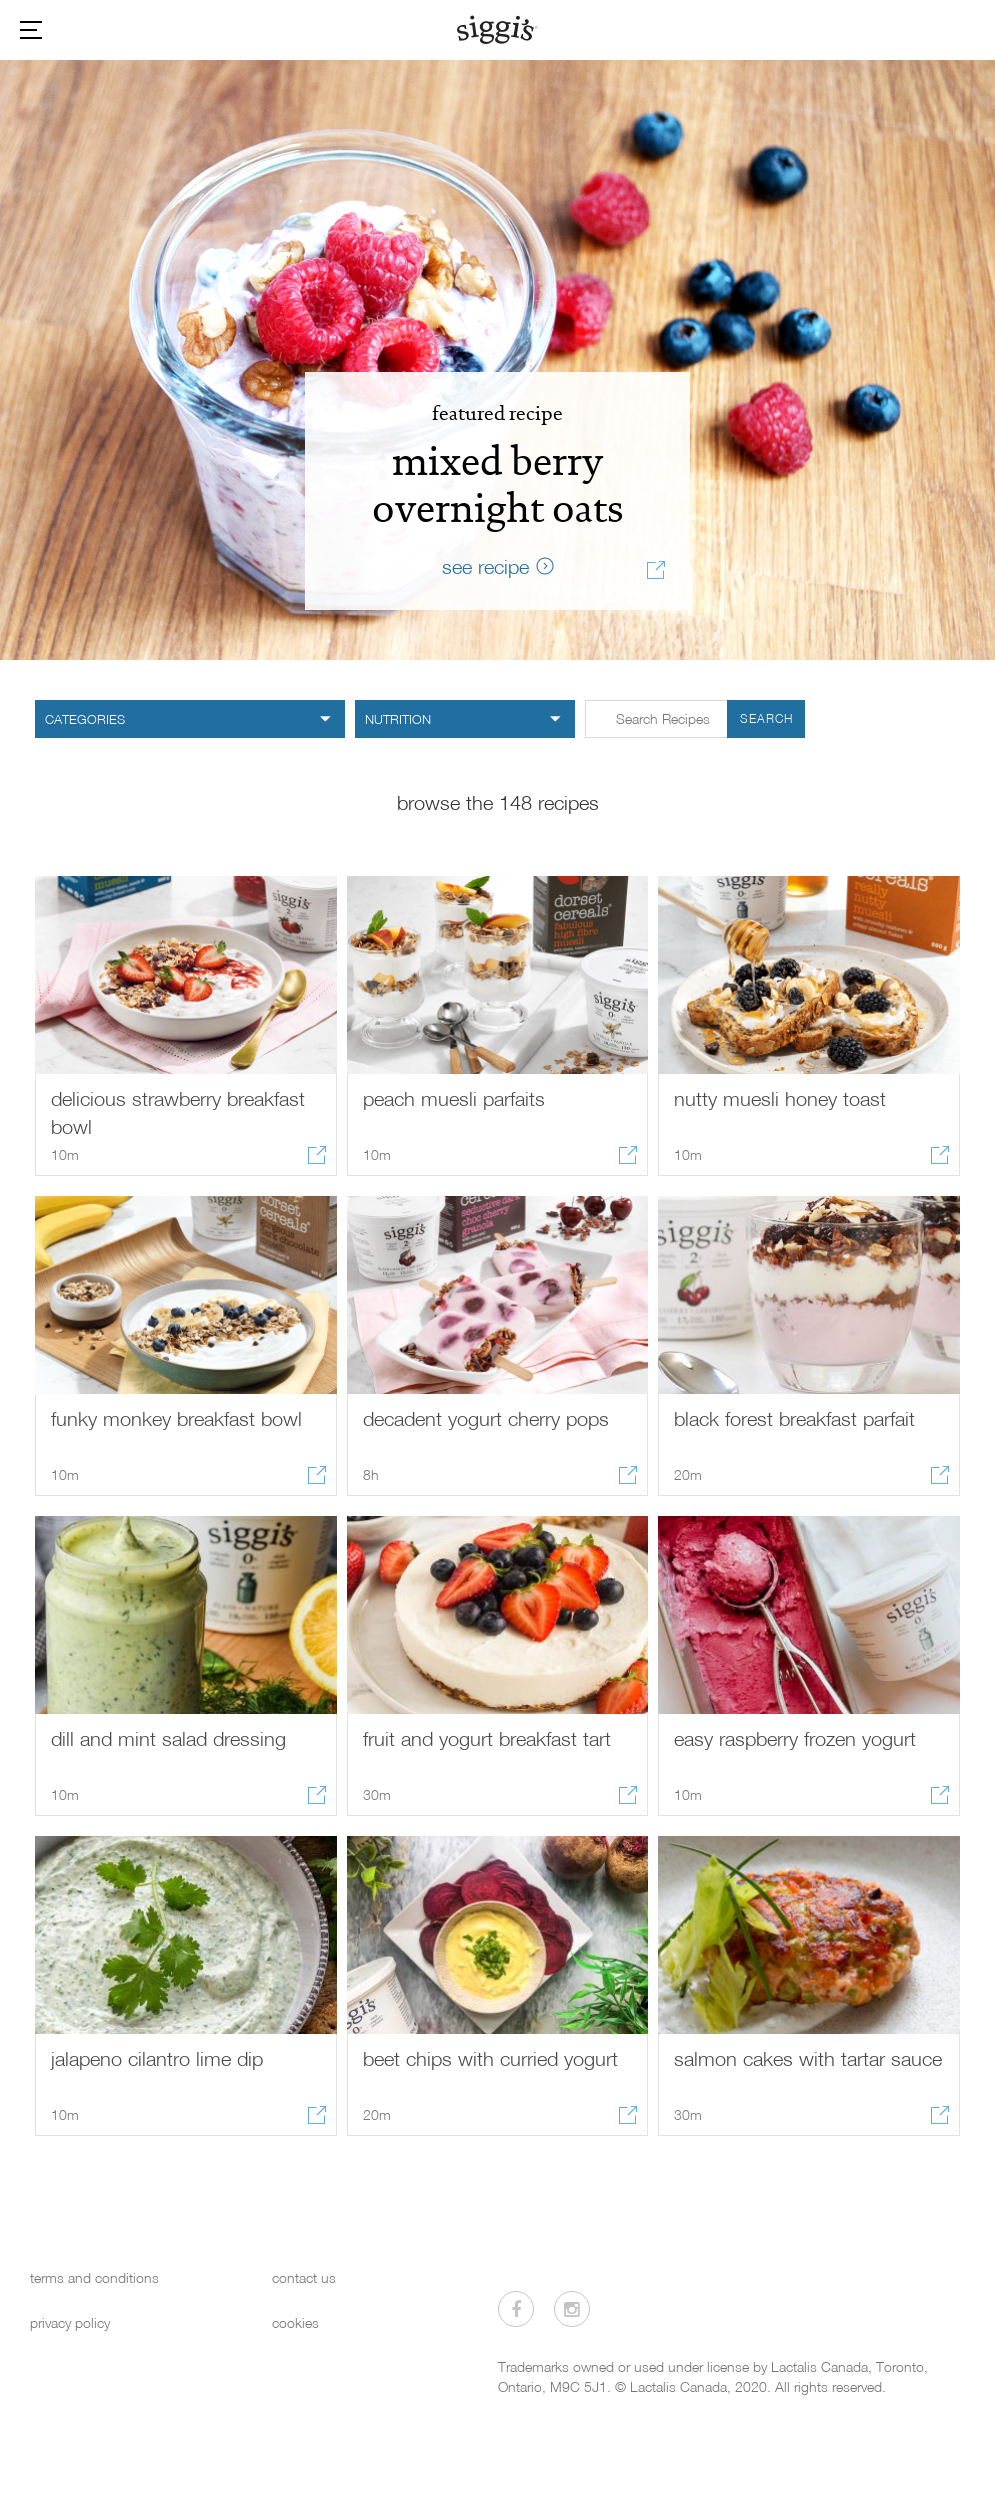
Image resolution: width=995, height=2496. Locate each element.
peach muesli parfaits (454, 1098)
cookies (295, 2322)
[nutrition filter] (465, 719)
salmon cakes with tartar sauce (808, 2058)
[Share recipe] (656, 573)
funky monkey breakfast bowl (176, 1418)
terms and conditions (94, 2277)
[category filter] (190, 719)
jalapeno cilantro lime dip (157, 2058)
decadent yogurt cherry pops (486, 1418)
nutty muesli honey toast (780, 1098)
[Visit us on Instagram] (572, 2309)
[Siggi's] (497, 29)
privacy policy (70, 2322)
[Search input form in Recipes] (695, 719)
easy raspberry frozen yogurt (795, 1738)
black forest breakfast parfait (794, 1418)
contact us (304, 2277)
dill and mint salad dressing (168, 1738)
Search (766, 718)
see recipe (485, 566)
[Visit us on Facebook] (516, 2309)
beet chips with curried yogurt (490, 2058)
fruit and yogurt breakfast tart (487, 1738)
